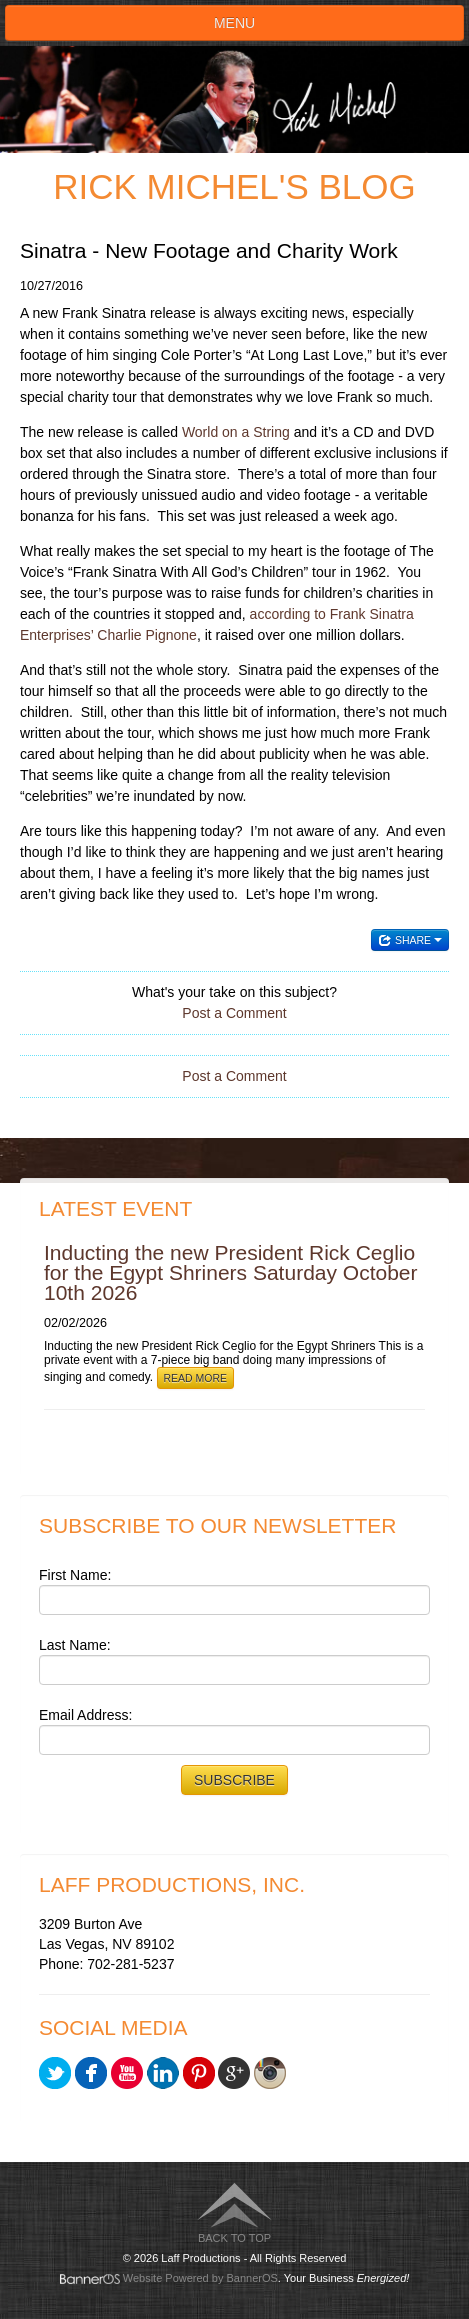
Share (410, 940)
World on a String (236, 432)
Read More (196, 1378)
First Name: (75, 1575)
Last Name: (75, 1645)
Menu (234, 23)
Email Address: (85, 1715)
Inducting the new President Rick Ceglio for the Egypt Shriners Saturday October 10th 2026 (231, 1272)
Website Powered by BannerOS (200, 2278)
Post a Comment (234, 1013)
